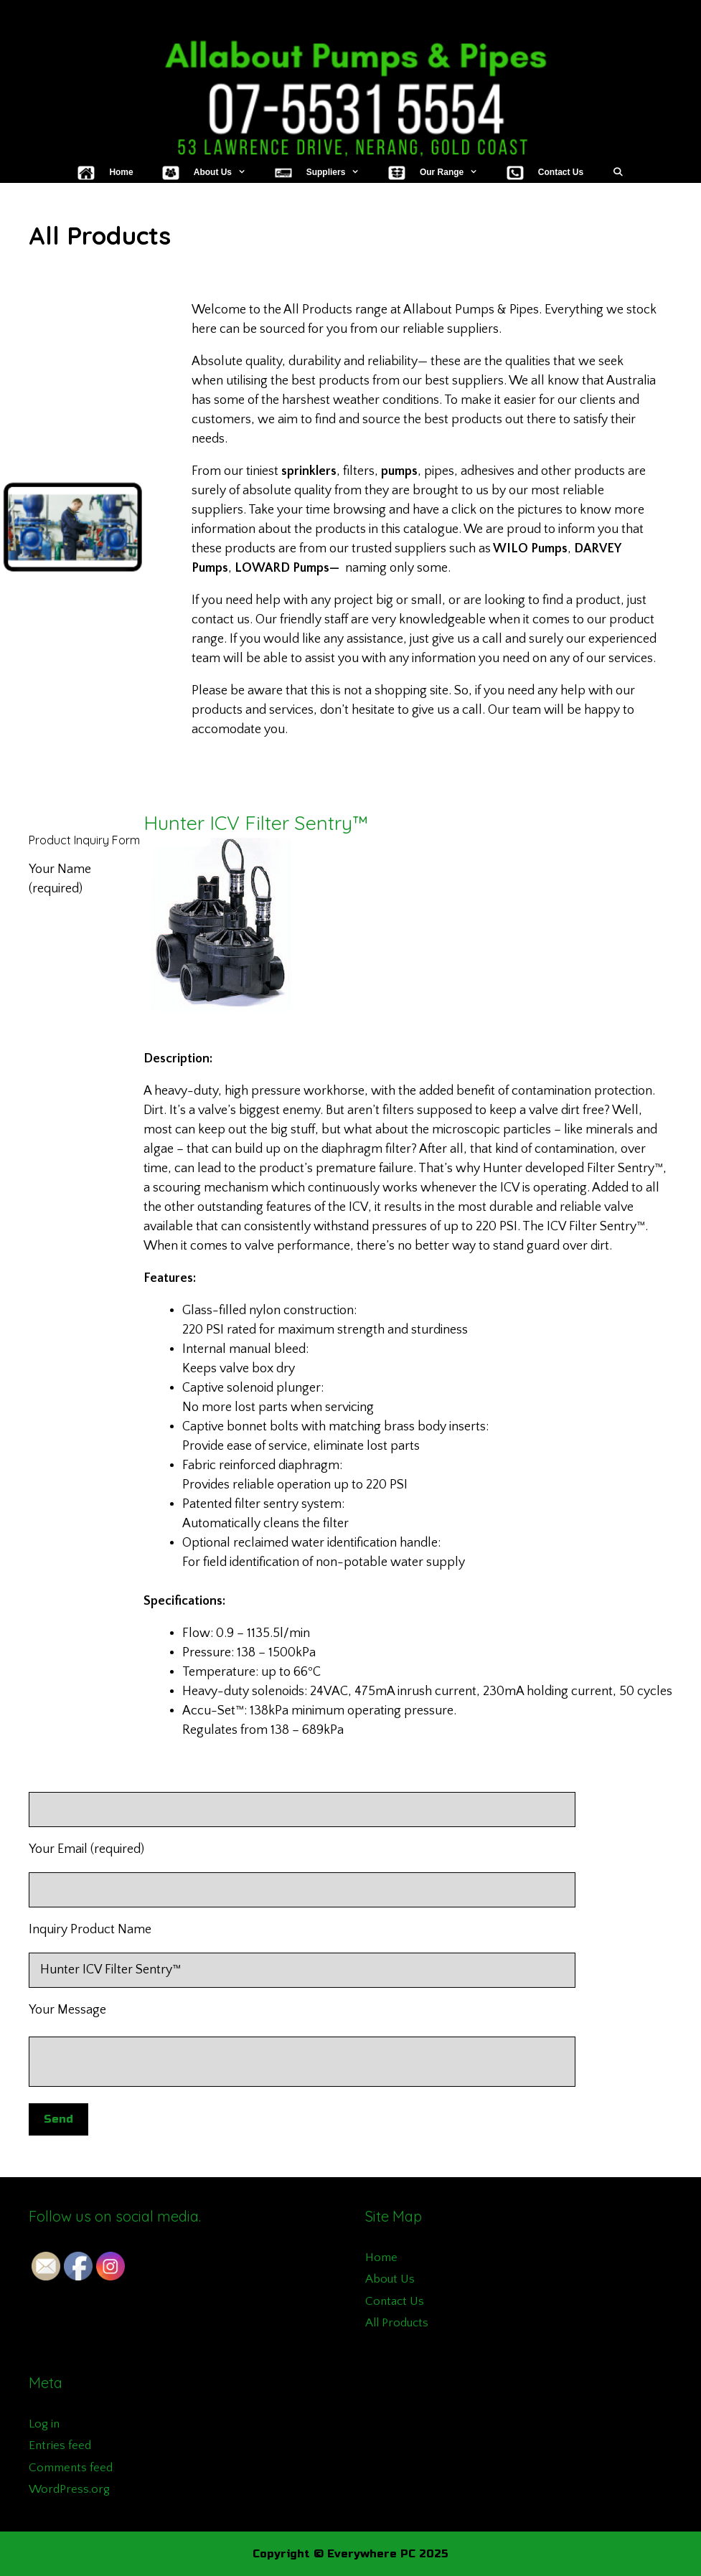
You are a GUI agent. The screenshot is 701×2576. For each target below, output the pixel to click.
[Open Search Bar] (617, 172)
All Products (396, 2322)
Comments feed (71, 2467)
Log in (44, 2423)
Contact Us (394, 2301)
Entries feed (60, 2445)
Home (381, 2257)
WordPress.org (69, 2489)
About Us (390, 2279)
